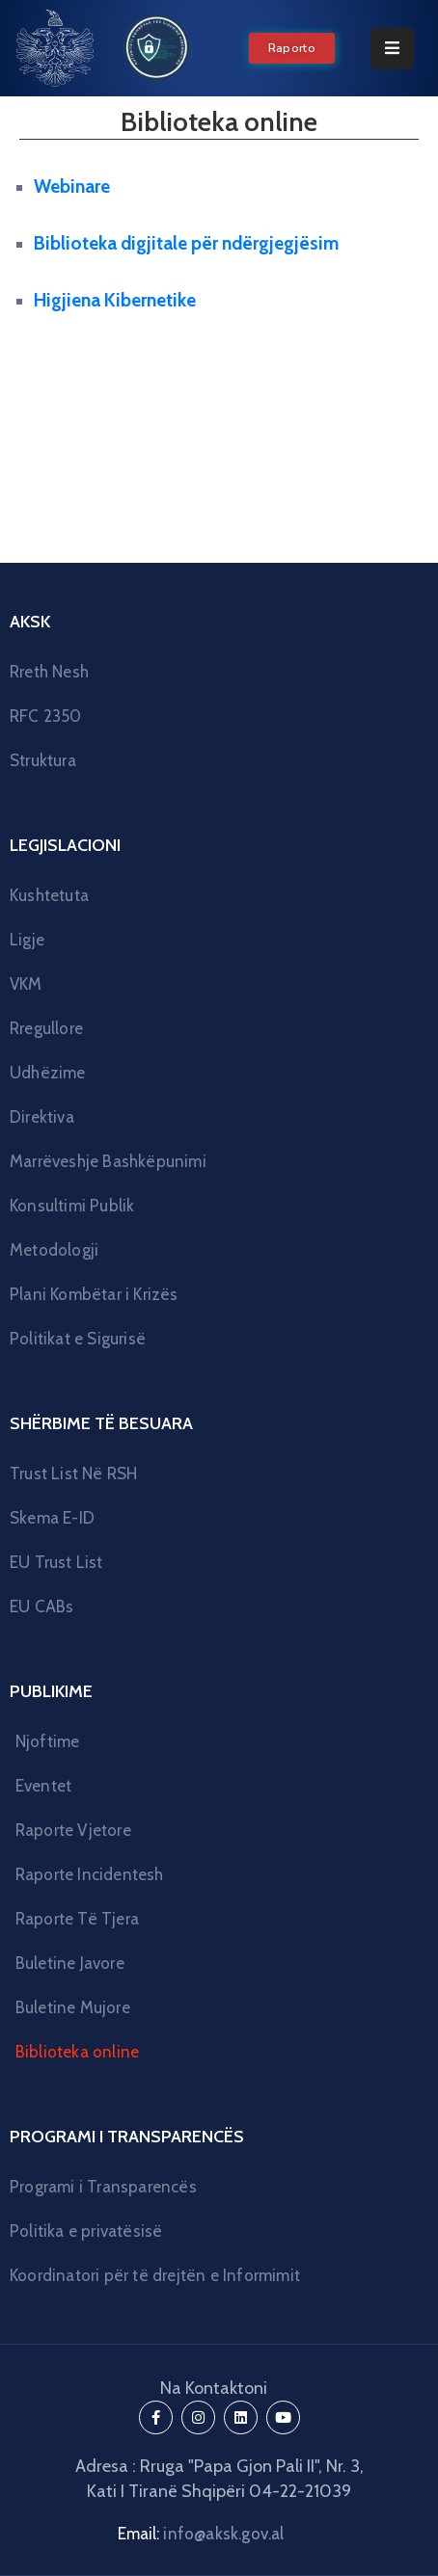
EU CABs (41, 1606)
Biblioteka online (77, 2051)
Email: (201, 2533)
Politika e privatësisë (86, 2231)
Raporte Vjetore (73, 1830)
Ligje (27, 939)
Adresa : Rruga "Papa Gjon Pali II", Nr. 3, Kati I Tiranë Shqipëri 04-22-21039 (219, 2479)
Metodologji (54, 1250)
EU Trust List (56, 1562)
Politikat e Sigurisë (78, 1338)
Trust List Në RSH (73, 1473)
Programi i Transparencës (103, 2186)
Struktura (43, 760)
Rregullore (46, 1028)
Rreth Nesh (49, 671)
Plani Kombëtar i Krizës (94, 1294)
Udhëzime (48, 1072)
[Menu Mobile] (392, 48)
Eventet (43, 1785)
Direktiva (42, 1117)
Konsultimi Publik (72, 1205)
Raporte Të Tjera (77, 1918)
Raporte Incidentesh (89, 1874)
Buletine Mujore (72, 2007)
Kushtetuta (49, 895)
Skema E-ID (52, 1517)
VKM (26, 984)
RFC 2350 (46, 716)
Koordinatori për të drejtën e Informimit (155, 2275)
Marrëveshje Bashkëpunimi (108, 1161)
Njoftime (47, 1741)
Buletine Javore (69, 1963)
